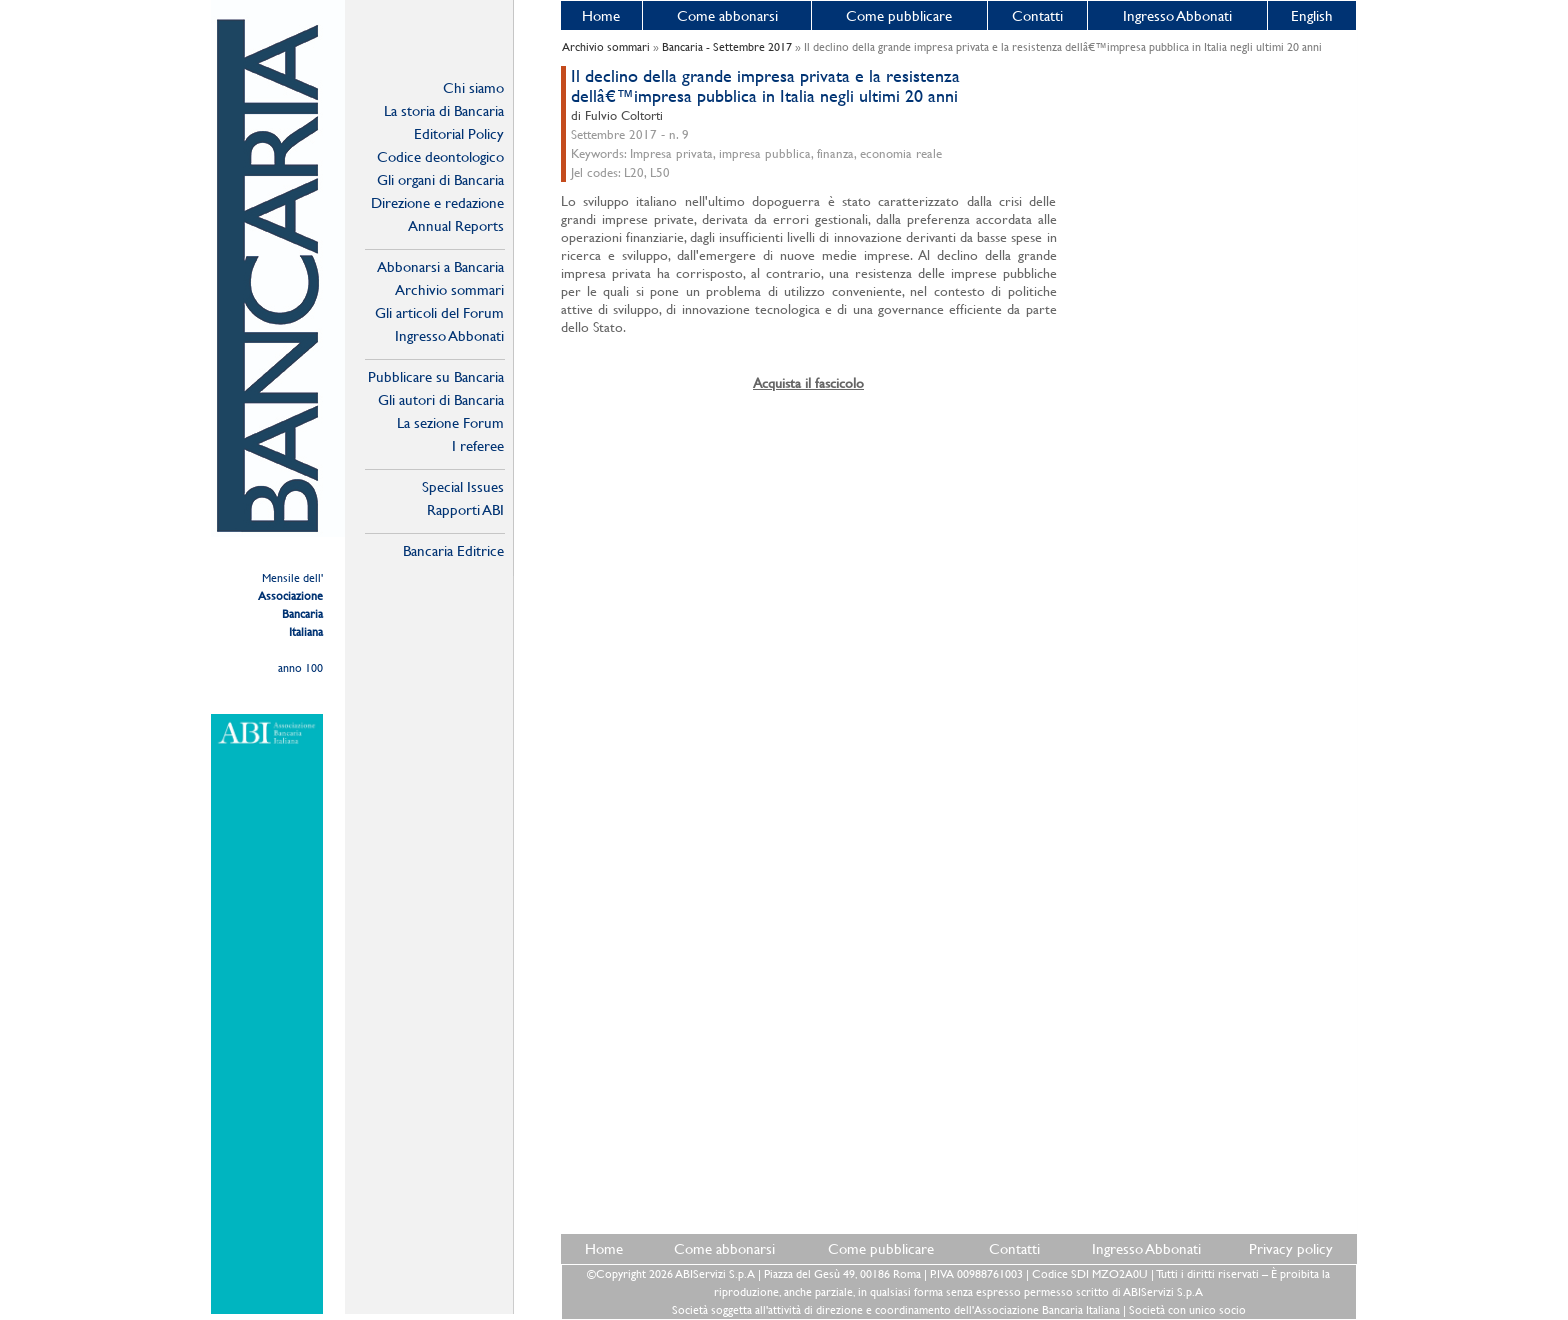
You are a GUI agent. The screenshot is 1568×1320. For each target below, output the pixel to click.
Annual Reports (456, 225)
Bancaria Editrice (453, 550)
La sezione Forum (450, 422)
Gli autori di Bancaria (441, 399)
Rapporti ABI (465, 509)
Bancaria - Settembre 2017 (727, 47)
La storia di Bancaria (444, 110)
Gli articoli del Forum (439, 312)
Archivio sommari (449, 289)
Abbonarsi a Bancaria (440, 266)
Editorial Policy (459, 133)
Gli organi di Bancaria (440, 179)
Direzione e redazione (437, 202)
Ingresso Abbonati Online (449, 336)
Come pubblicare (899, 15)
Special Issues (463, 486)
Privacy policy (1291, 1248)
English (1312, 15)
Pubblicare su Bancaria (436, 376)
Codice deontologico (440, 156)
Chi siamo (473, 87)
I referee (478, 445)
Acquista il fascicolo (808, 383)
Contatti (1037, 15)
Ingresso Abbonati (1177, 15)
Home (601, 15)
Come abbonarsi (727, 15)
